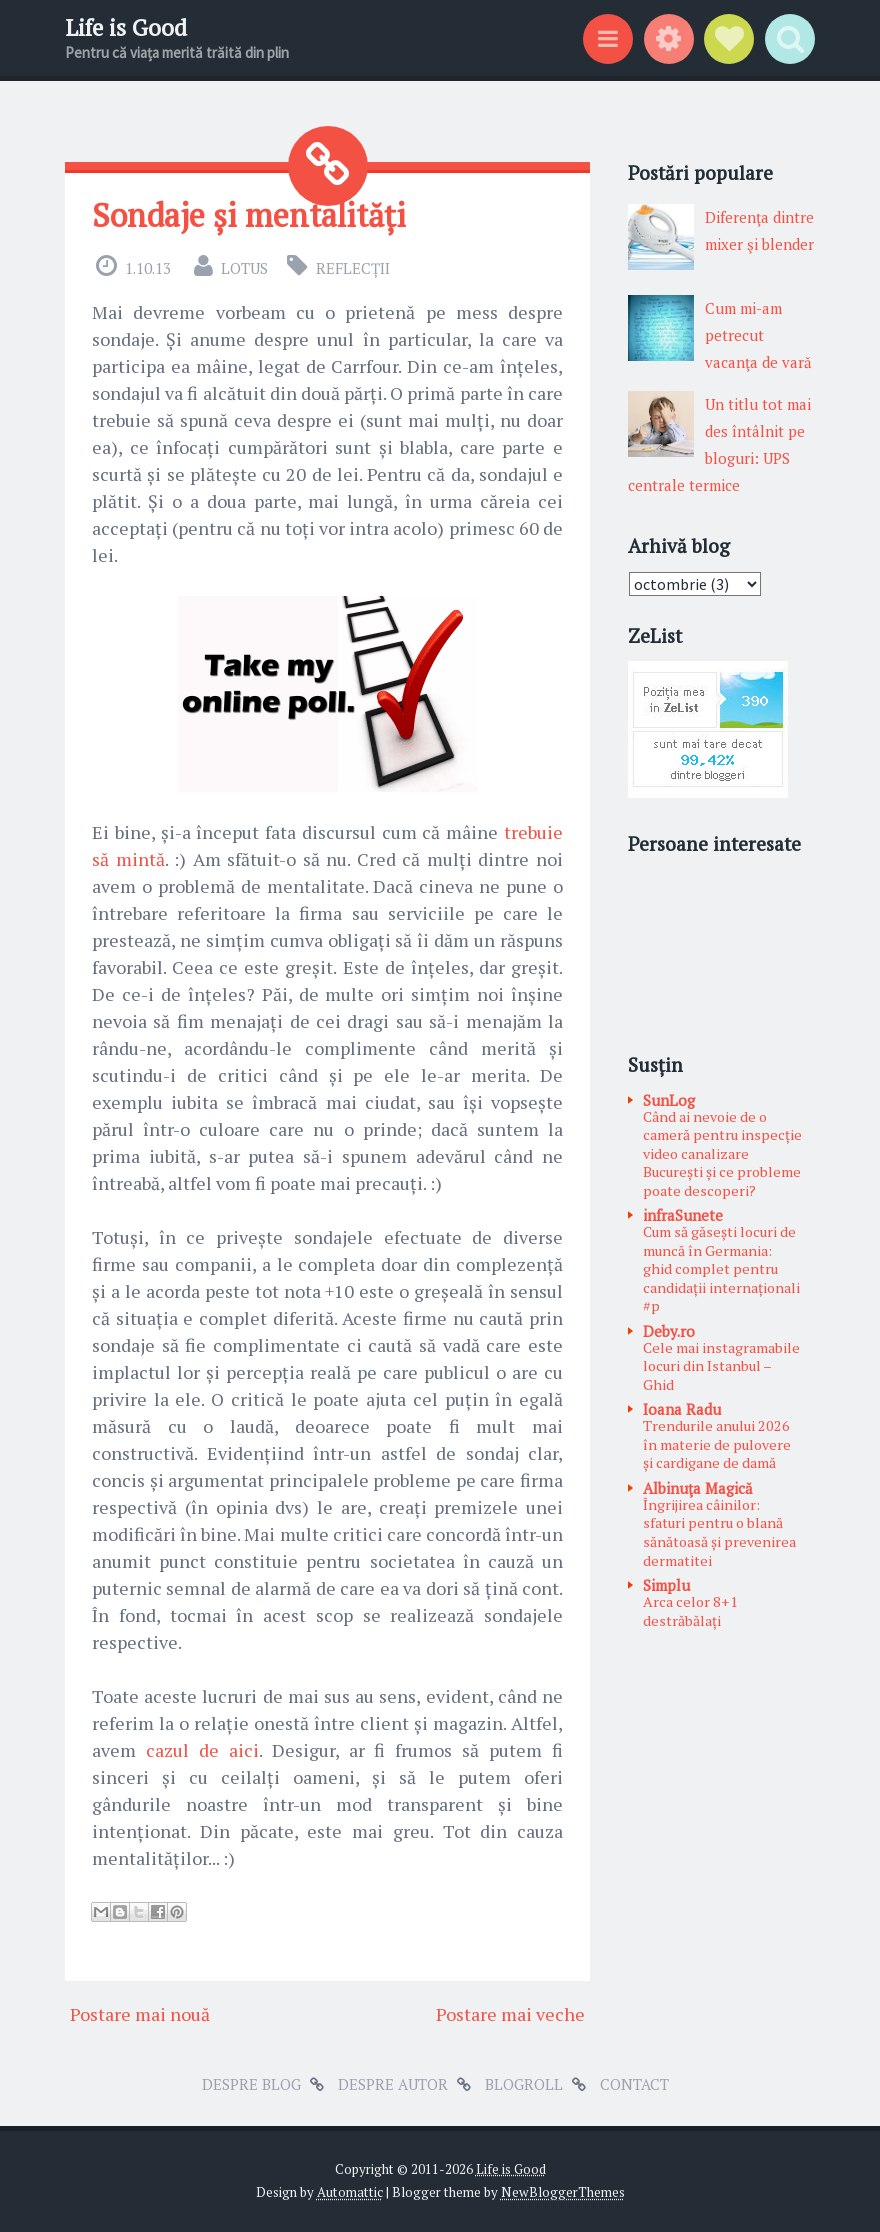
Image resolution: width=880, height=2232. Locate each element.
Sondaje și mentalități (249, 215)
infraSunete (683, 1215)
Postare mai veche (510, 2014)
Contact (634, 2084)
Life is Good (126, 27)
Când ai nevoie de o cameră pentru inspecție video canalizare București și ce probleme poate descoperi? (722, 1153)
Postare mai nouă (140, 2014)
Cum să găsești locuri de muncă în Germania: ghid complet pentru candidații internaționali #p (721, 1268)
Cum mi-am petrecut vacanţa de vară (758, 335)
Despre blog (251, 2084)
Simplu (666, 1585)
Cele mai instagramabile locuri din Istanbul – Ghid (721, 1366)
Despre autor (393, 2084)
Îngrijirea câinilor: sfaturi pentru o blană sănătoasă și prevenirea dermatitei (719, 1532)
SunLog (669, 1100)
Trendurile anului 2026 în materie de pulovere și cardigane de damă (717, 1444)
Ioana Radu (682, 1409)
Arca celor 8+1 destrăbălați (690, 1611)
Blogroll (524, 2084)
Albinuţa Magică (698, 1488)
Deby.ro (669, 1331)
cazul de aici (202, 1750)
